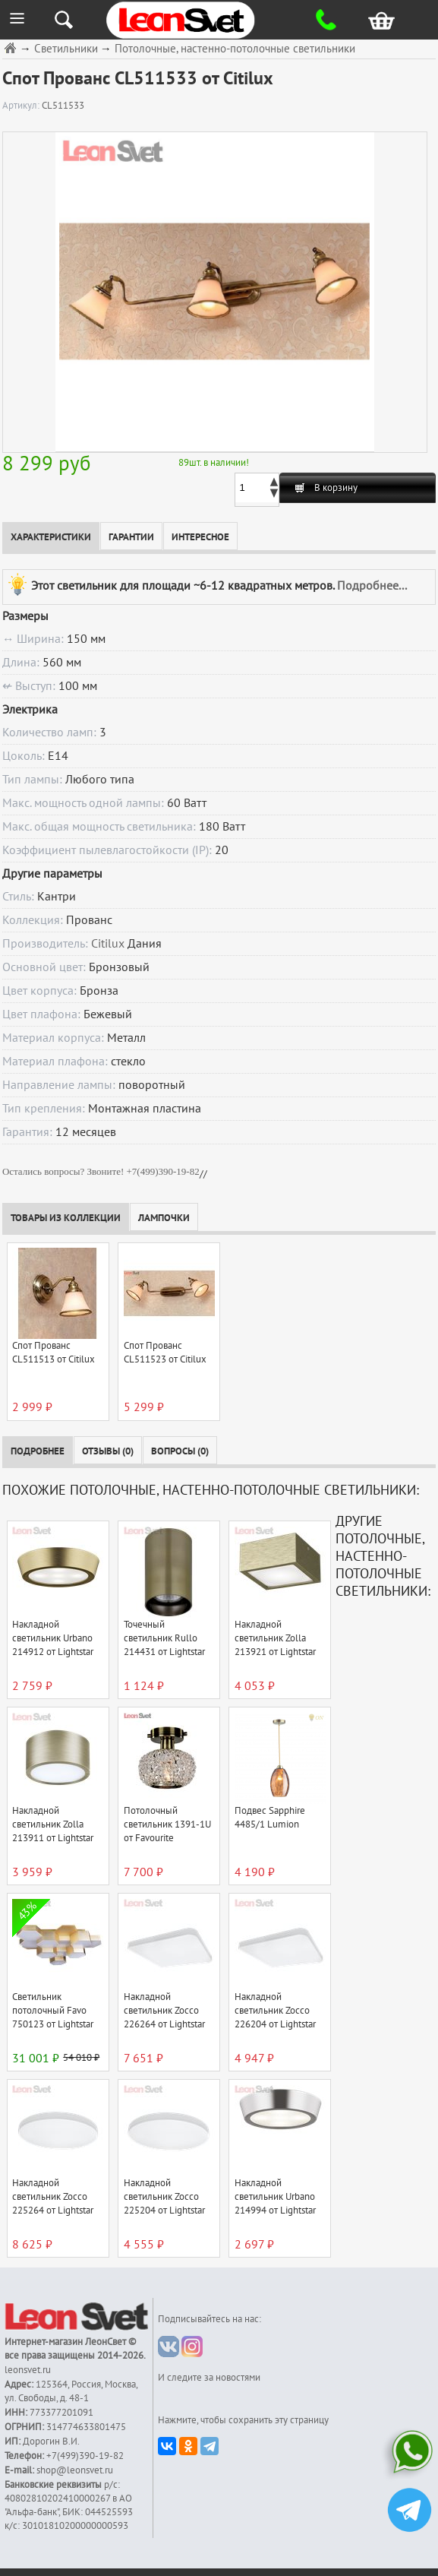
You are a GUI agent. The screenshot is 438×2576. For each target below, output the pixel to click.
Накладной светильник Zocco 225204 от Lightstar (164, 2197)
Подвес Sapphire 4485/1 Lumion (270, 1818)
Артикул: (22, 106)
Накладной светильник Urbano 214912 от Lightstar (52, 1638)
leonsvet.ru (28, 2370)
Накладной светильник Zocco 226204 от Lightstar (275, 2010)
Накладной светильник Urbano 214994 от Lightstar (275, 2197)
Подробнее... (372, 585)
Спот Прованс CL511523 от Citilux (165, 1353)
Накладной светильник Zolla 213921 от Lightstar (275, 1638)
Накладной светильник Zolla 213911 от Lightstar (52, 1824)
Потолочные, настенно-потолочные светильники (235, 49)
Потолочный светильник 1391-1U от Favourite (167, 1824)
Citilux (107, 944)
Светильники (66, 49)
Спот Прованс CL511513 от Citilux (53, 1353)
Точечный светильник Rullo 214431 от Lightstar (164, 1638)
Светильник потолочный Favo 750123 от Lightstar (52, 2010)
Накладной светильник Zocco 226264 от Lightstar (164, 2010)
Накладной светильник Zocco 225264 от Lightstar (52, 2197)
